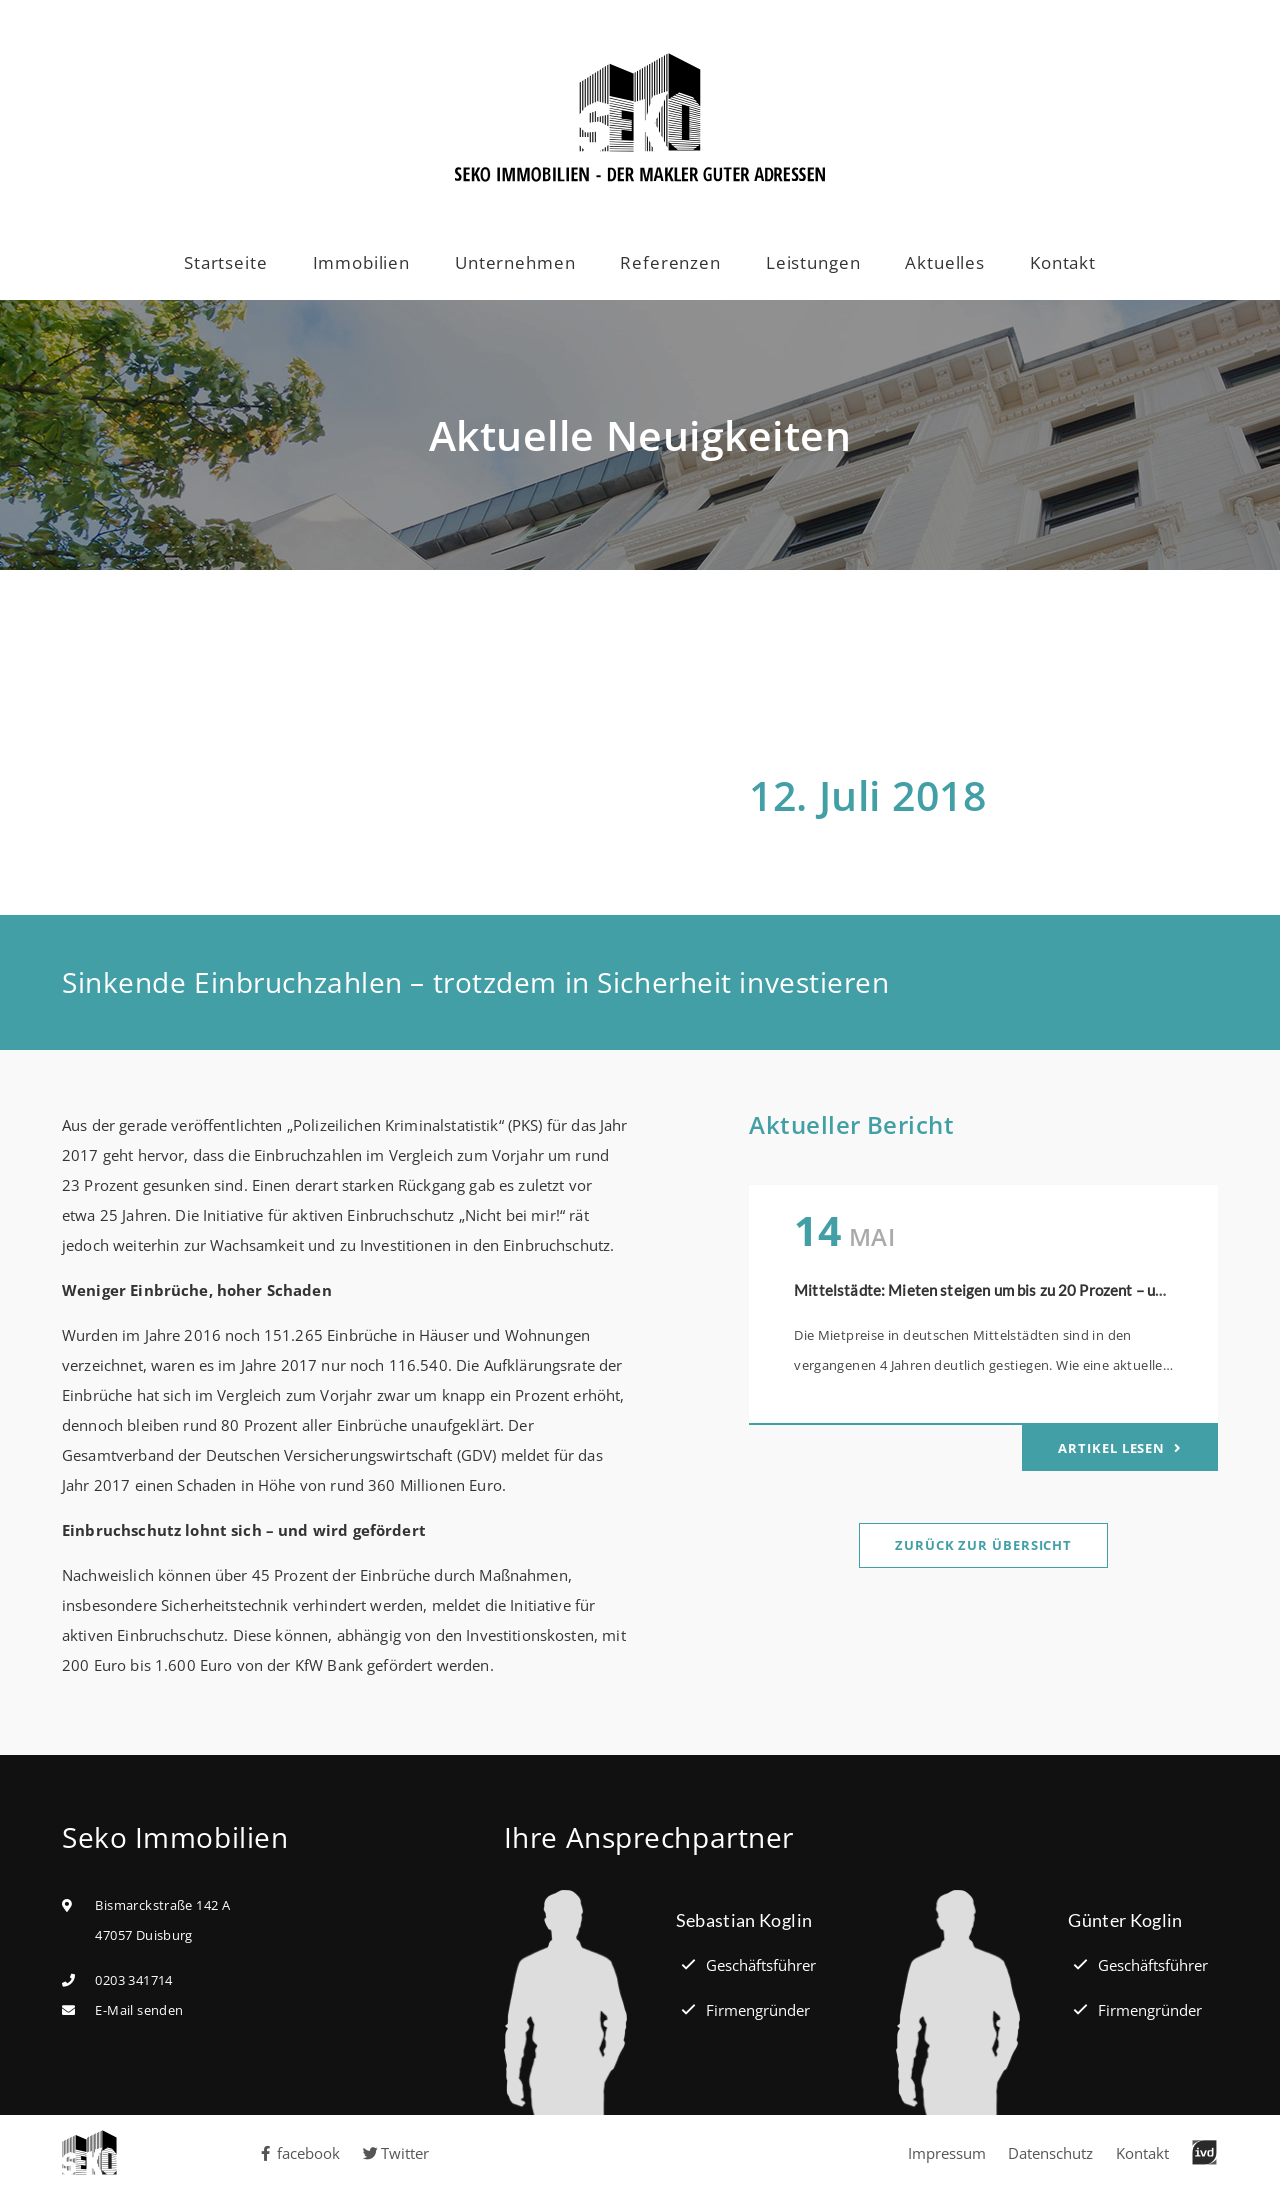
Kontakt (1063, 262)
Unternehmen (515, 262)
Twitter (396, 2153)
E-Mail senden (139, 2010)
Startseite (226, 262)
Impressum (947, 2153)
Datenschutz (1050, 2153)
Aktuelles (945, 262)
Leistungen (813, 262)
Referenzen (670, 262)
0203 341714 (133, 1980)
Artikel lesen (1113, 1448)
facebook (299, 2153)
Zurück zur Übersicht (983, 1545)
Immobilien (362, 262)
